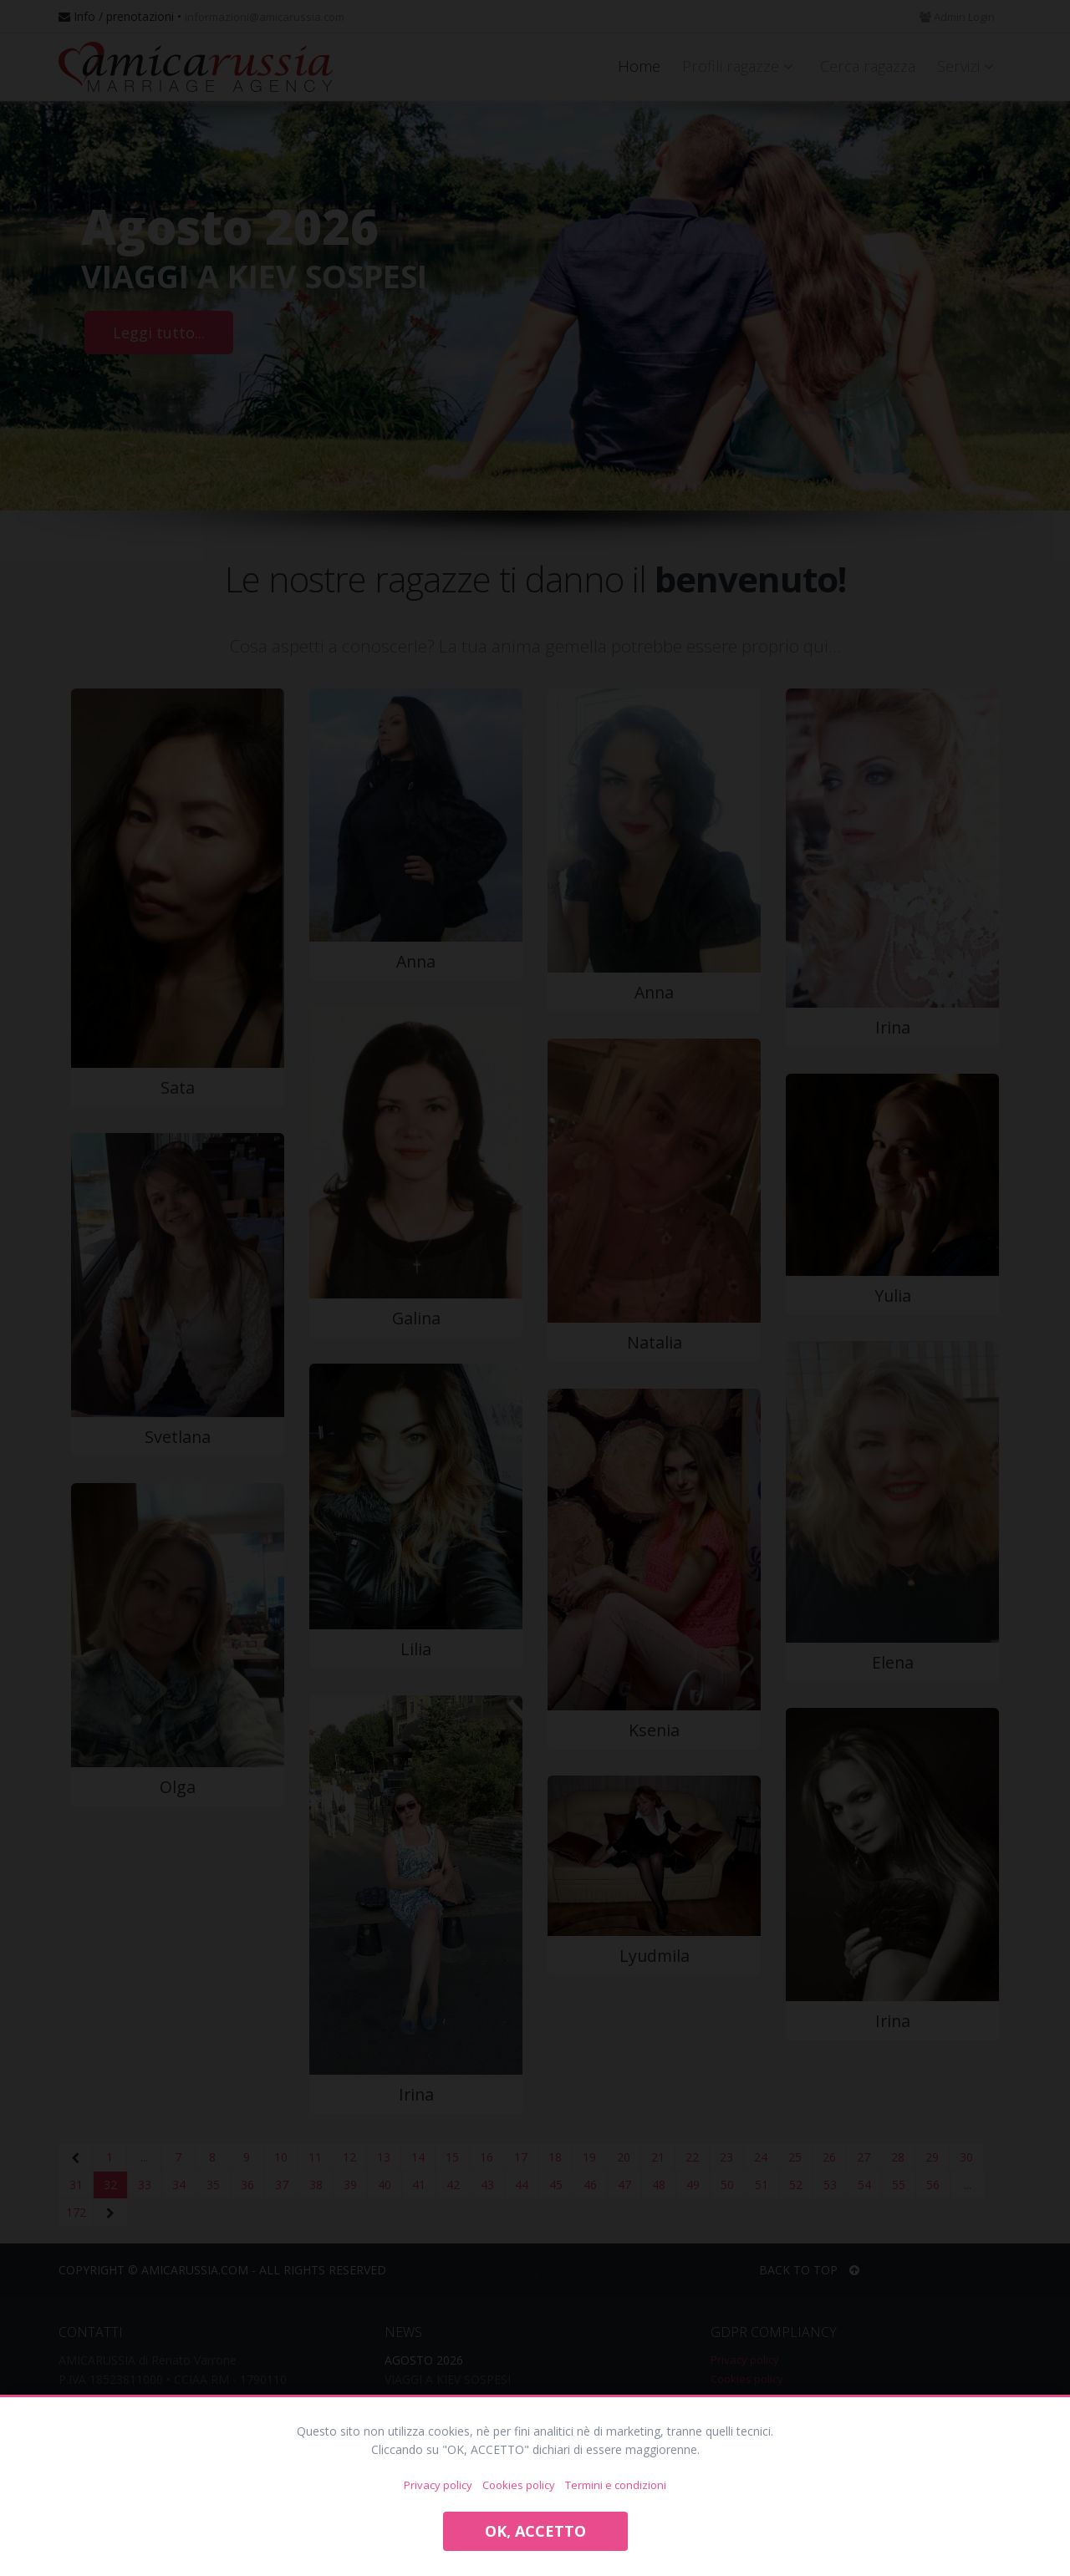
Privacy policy (438, 2484)
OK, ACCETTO (535, 2531)
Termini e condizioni (615, 2484)
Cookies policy (518, 2484)
